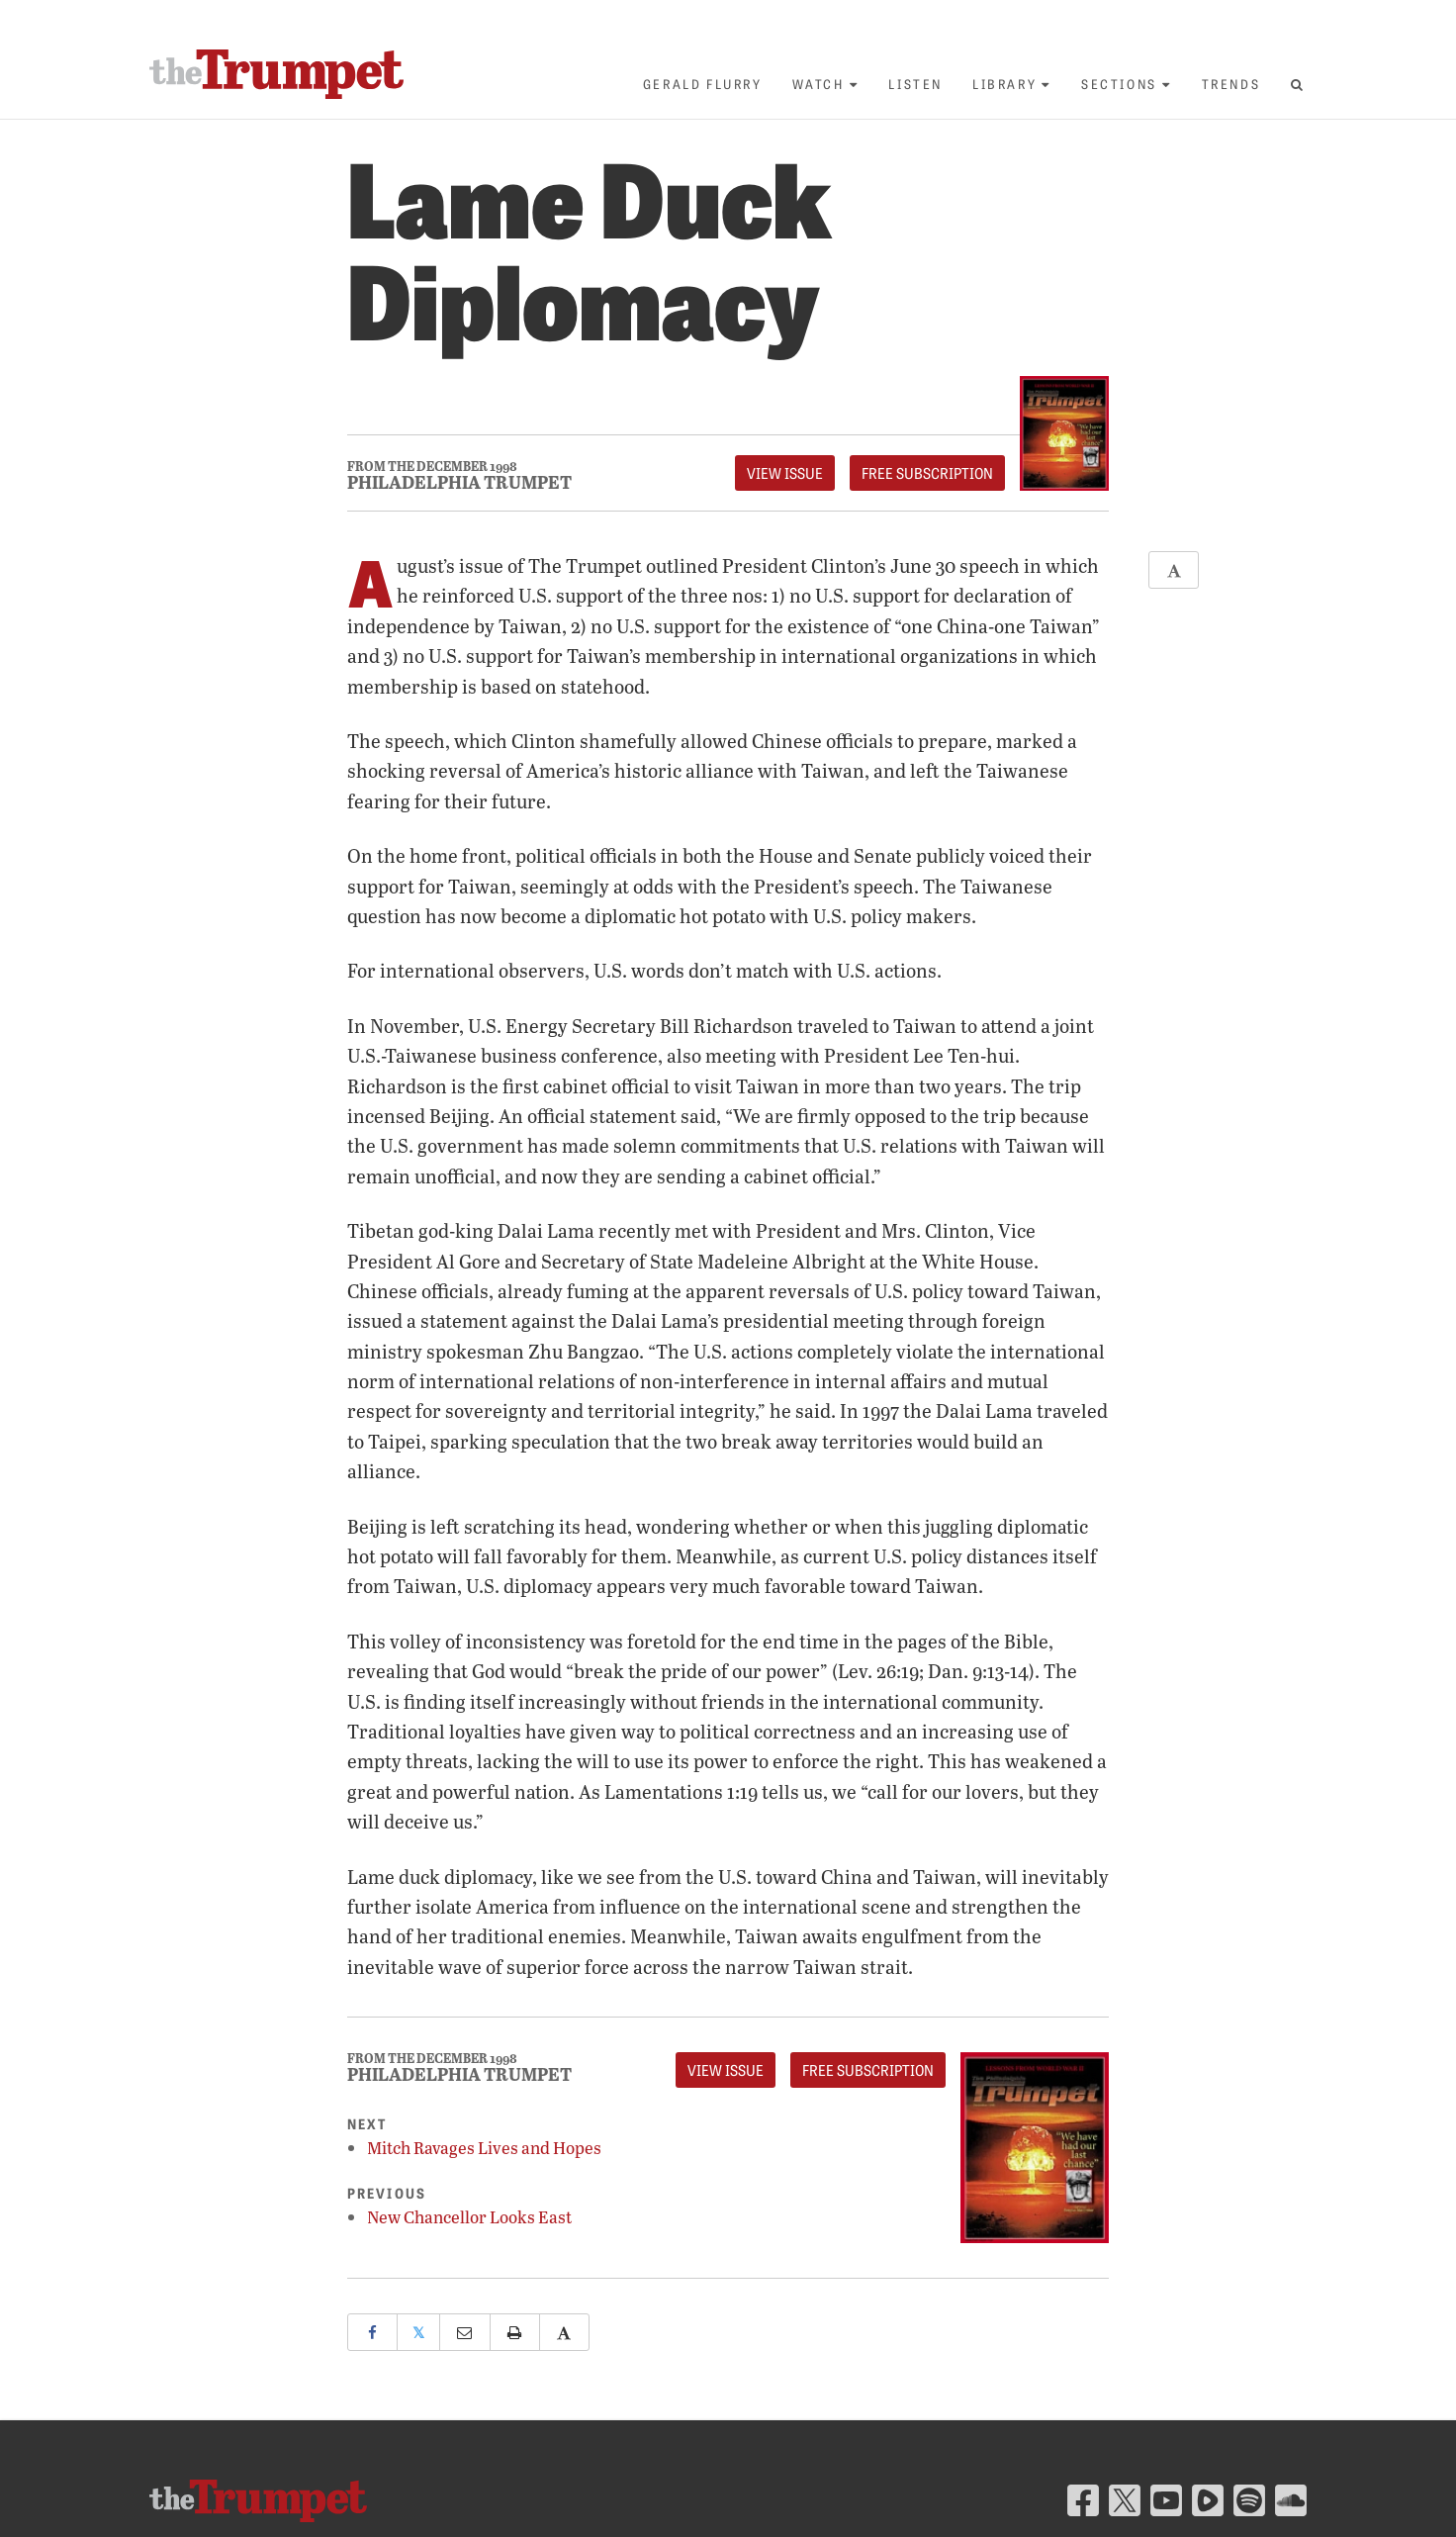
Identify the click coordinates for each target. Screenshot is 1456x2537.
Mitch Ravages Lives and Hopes (484, 2147)
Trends (1231, 83)
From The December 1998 (432, 466)
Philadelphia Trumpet (459, 482)
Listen (915, 83)
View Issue (785, 473)
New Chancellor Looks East (469, 2217)
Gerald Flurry (703, 83)
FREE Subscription (927, 473)
